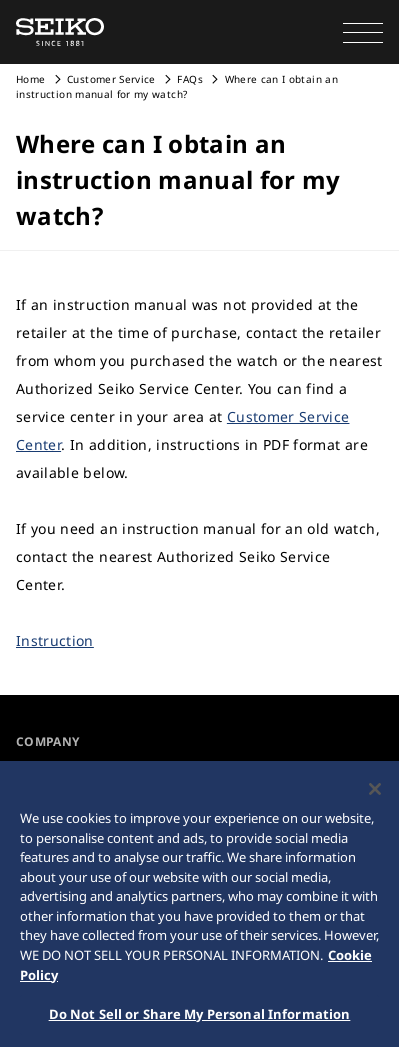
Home (30, 79)
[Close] (375, 793)
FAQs (189, 79)
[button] (363, 32)
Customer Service (111, 79)
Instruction (55, 640)
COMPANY (47, 741)
